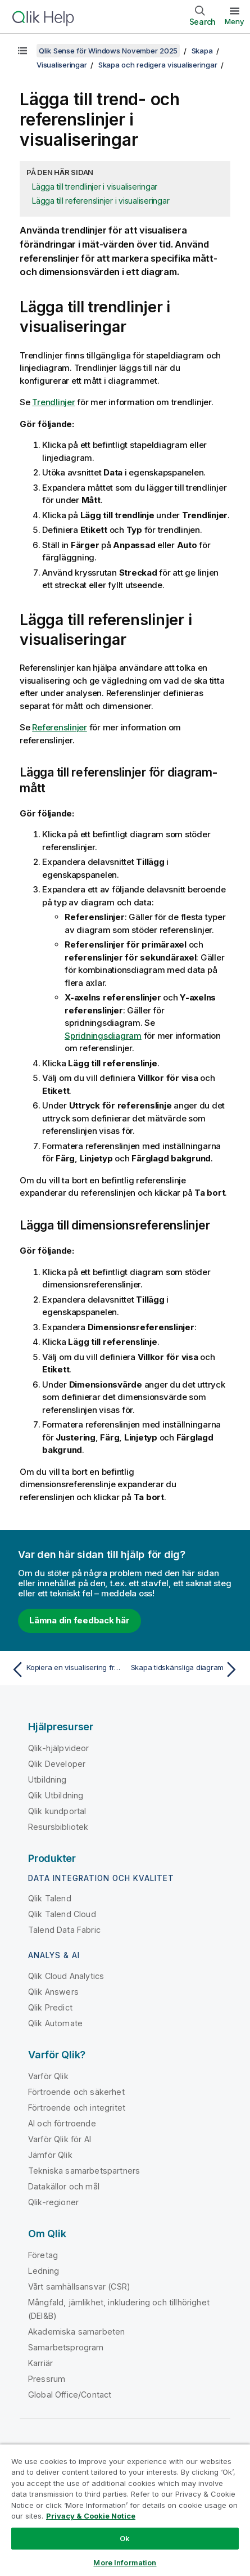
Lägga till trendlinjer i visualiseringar (94, 186)
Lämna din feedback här (79, 1620)
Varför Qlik (48, 2076)
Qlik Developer (56, 1764)
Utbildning (47, 1779)
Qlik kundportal (57, 1811)
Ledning (43, 2271)
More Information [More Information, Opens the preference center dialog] (124, 2562)
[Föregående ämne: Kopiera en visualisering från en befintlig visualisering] (65, 1669)
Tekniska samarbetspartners (84, 2170)
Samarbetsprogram (66, 2347)
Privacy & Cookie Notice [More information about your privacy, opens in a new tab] (90, 2515)
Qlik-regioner (53, 2202)
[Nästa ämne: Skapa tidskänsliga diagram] (185, 1669)
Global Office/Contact (69, 2394)
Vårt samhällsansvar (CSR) (79, 2286)
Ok (125, 2538)
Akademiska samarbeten (76, 2331)
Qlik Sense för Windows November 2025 (108, 50)
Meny (234, 21)
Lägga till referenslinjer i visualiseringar (100, 200)
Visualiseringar (62, 64)
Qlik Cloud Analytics (66, 1976)
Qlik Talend (49, 1898)
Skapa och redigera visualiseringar (157, 64)
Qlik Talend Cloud (62, 1914)
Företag (43, 2255)
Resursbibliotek (58, 1827)
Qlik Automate (55, 2023)
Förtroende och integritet (76, 2107)
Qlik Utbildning (55, 1795)
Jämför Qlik (50, 2155)
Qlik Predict (50, 2007)
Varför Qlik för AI (59, 2139)
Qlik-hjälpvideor (58, 1748)
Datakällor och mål (63, 2186)
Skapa (202, 50)
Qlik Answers (53, 1991)
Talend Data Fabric (64, 1930)
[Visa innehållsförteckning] (22, 50)
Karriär (40, 2363)
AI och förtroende (62, 2123)
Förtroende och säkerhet (76, 2092)
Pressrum (46, 2379)
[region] (125, 2510)
